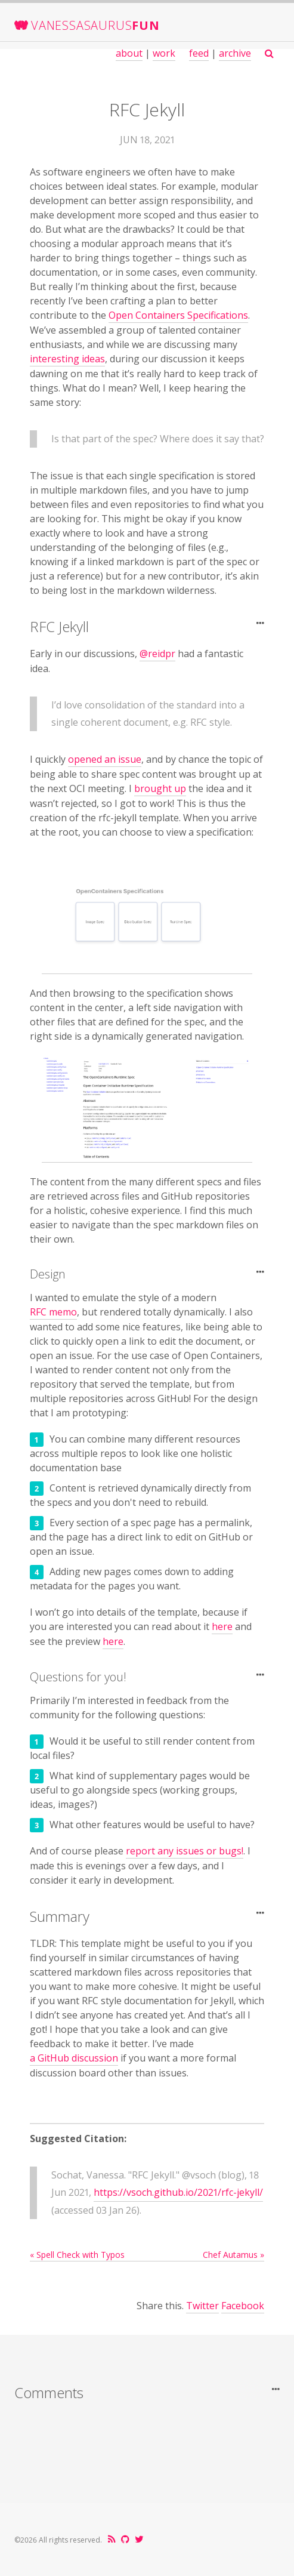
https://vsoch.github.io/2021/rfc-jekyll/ (178, 2192)
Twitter (202, 2305)
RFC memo (53, 1311)
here (222, 1626)
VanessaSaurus (95, 25)
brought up (160, 788)
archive (235, 53)
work (164, 53)
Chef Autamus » (233, 2254)
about (129, 53)
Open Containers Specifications (178, 315)
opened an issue (104, 759)
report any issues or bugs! (184, 1850)
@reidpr (157, 653)
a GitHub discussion (74, 2058)
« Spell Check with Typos (77, 2254)
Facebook (242, 2305)
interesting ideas (67, 358)
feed (199, 53)
